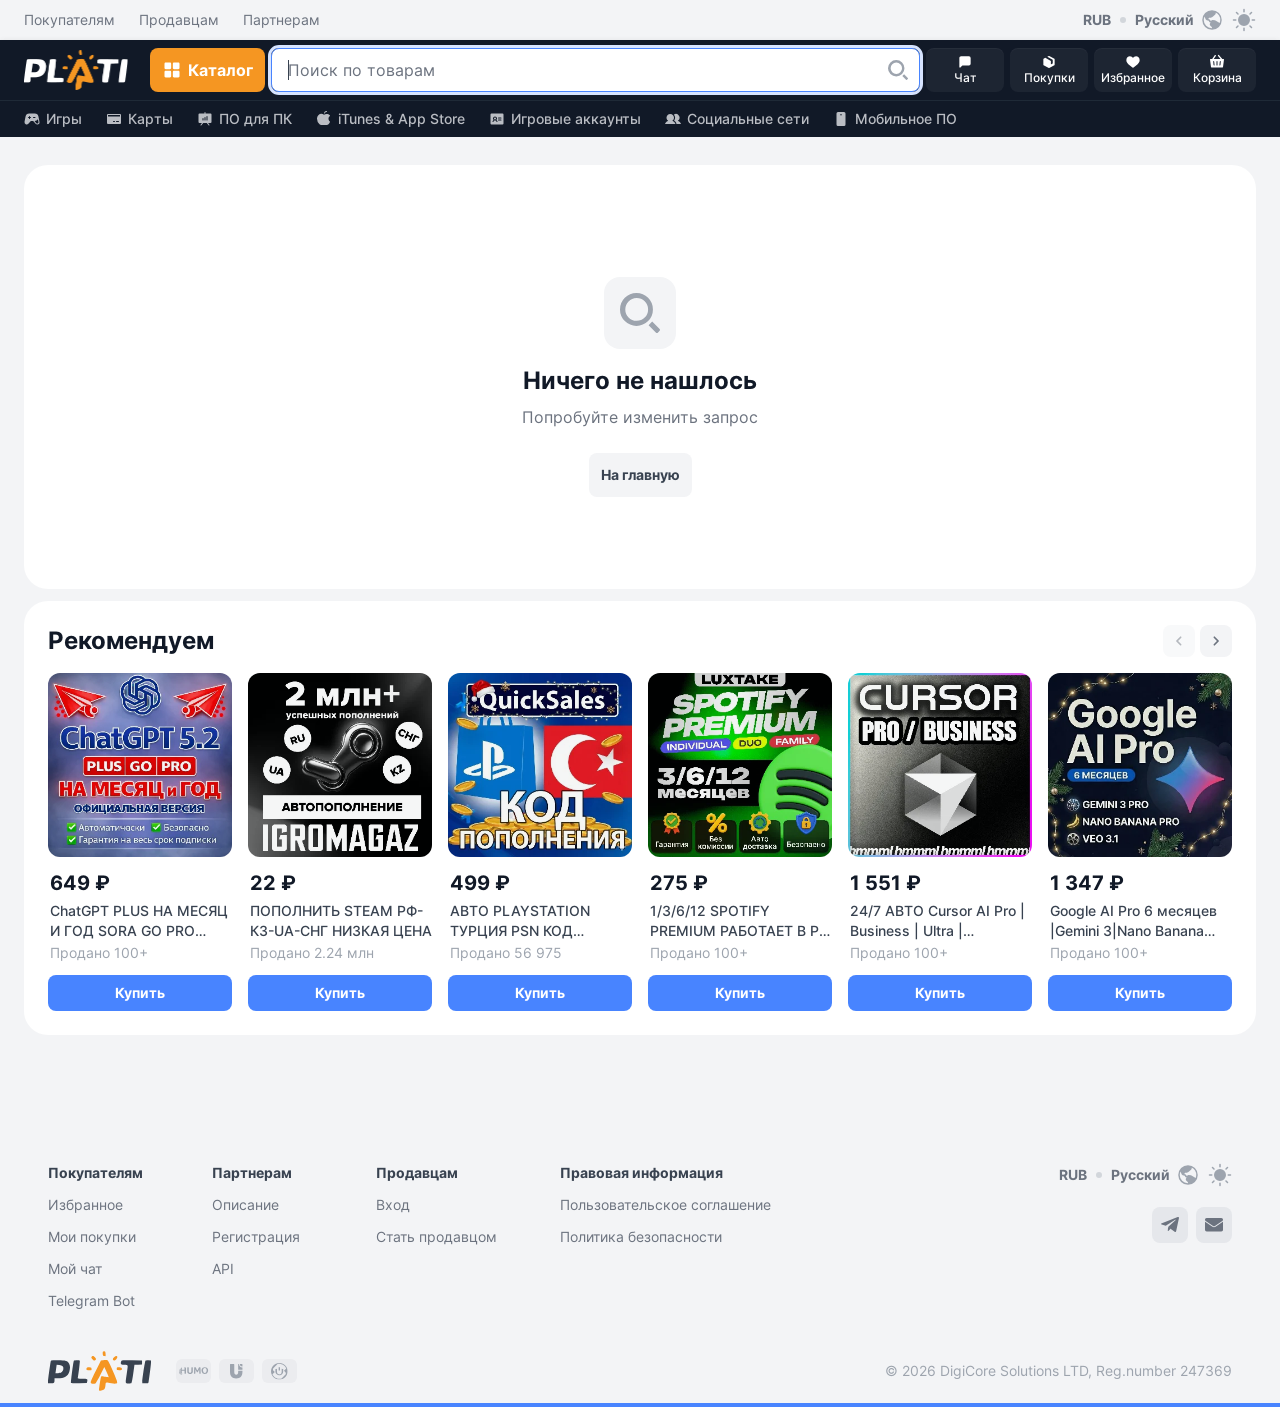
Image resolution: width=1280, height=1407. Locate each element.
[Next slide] (1216, 641)
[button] (898, 70)
